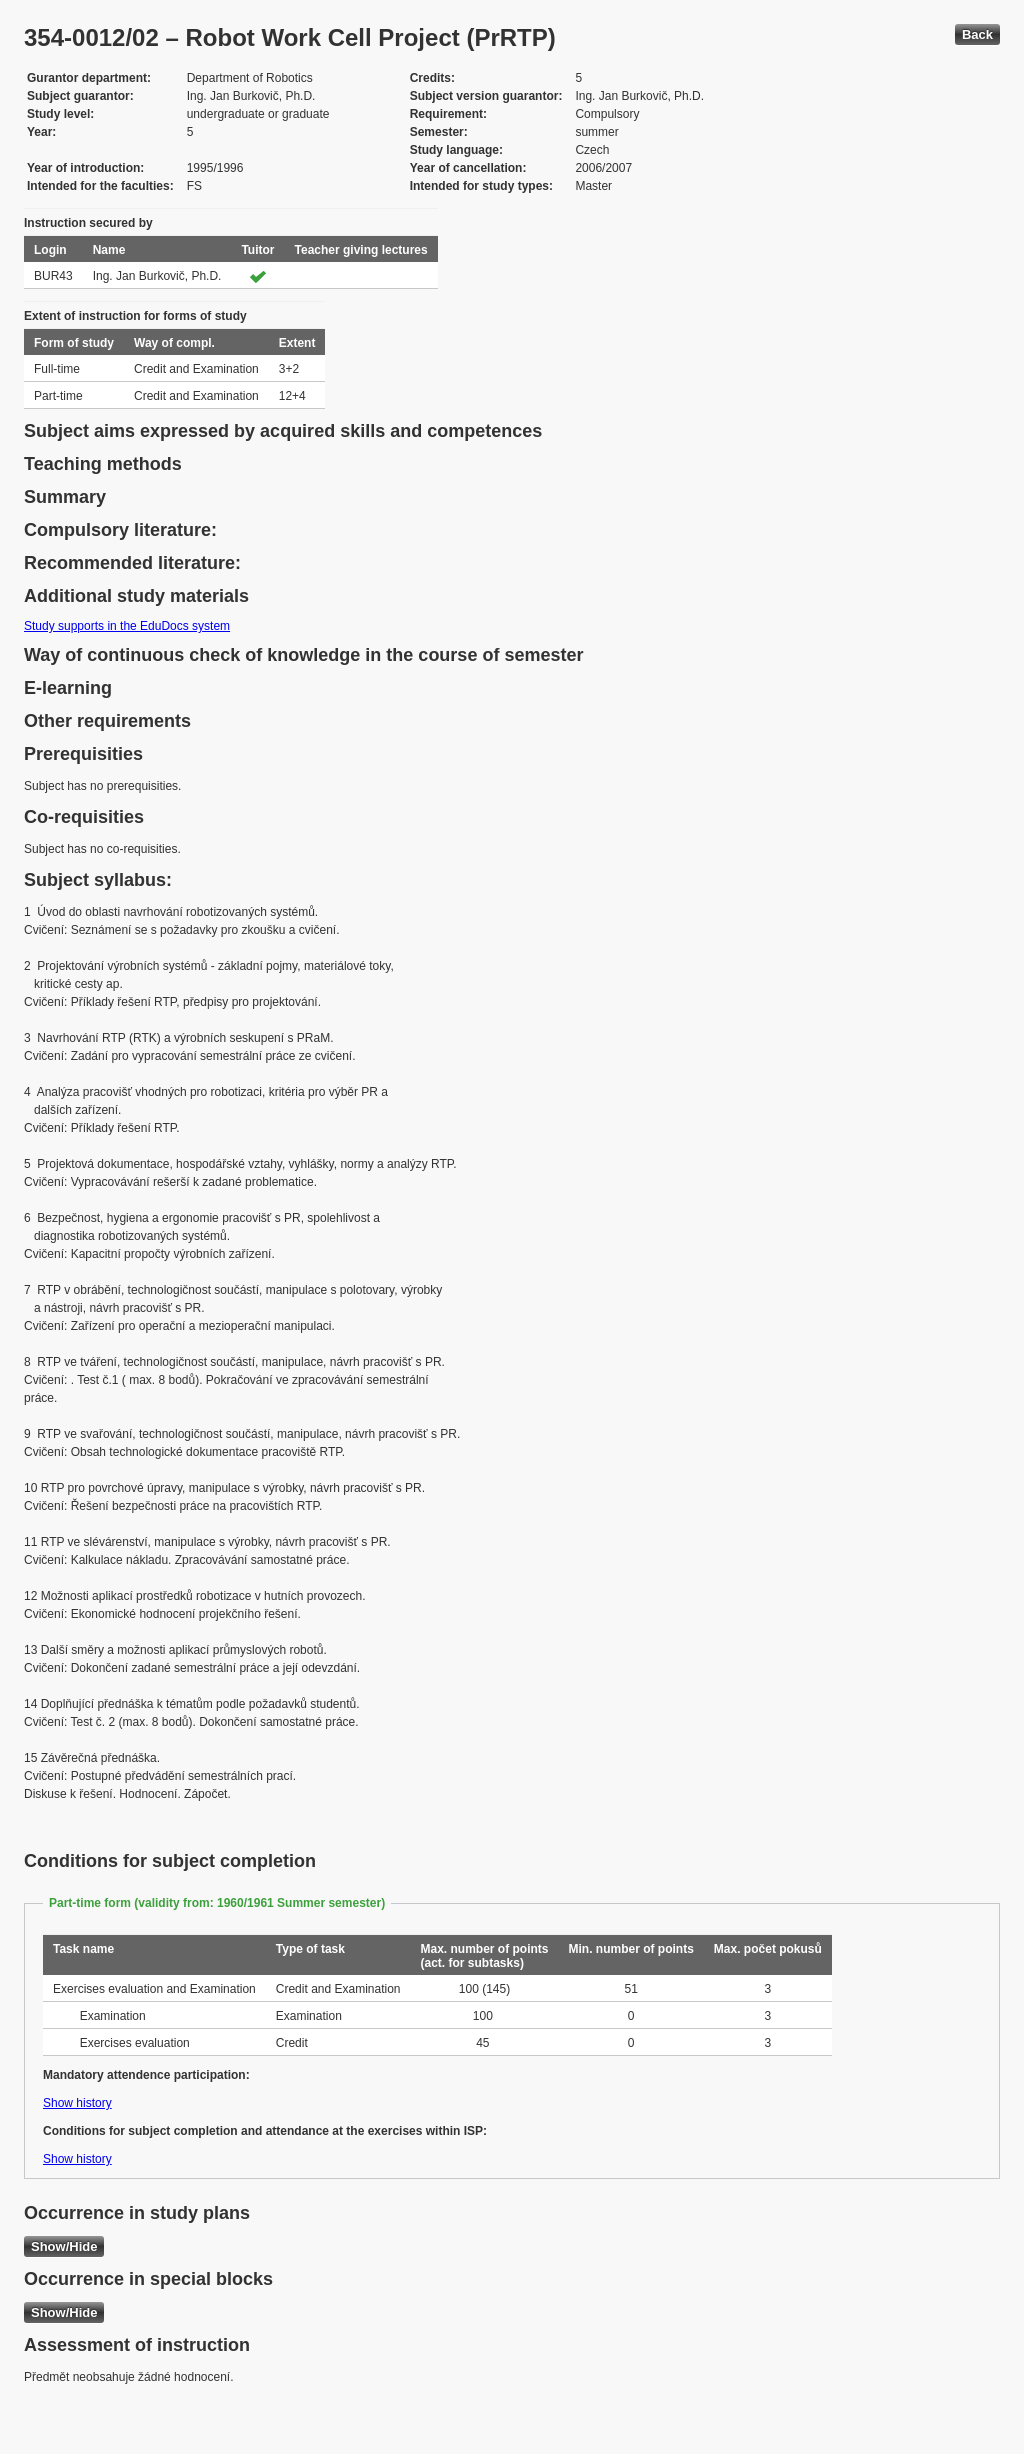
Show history (77, 2103)
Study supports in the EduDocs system (127, 626)
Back (977, 34)
